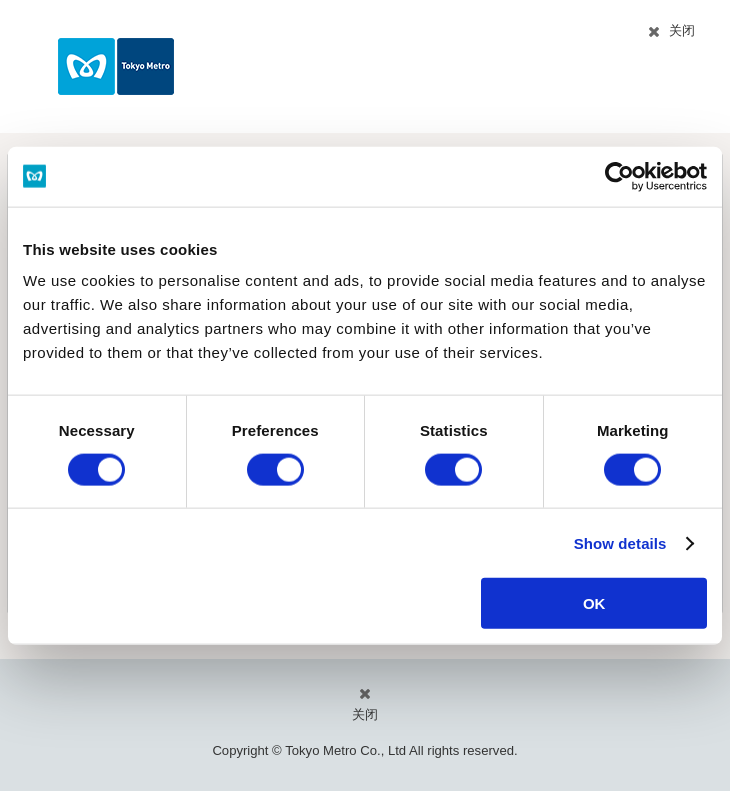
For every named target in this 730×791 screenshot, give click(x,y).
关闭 (682, 30)
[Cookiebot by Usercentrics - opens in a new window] (619, 176)
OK (594, 603)
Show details (620, 542)
